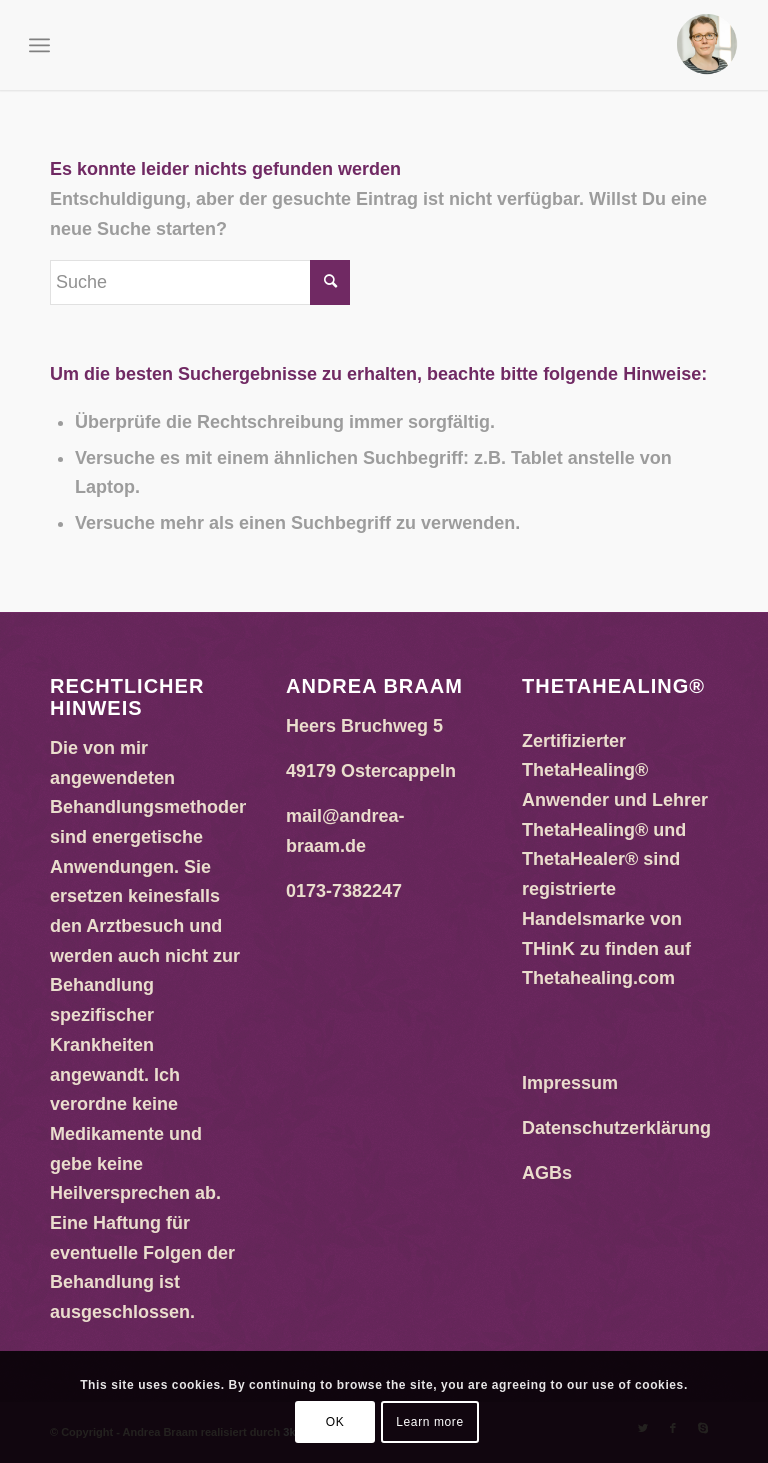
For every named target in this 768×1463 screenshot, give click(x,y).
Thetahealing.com (598, 978)
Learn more (429, 1422)
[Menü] (39, 45)
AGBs (547, 1173)
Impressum (570, 1083)
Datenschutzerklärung (616, 1128)
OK (335, 1422)
